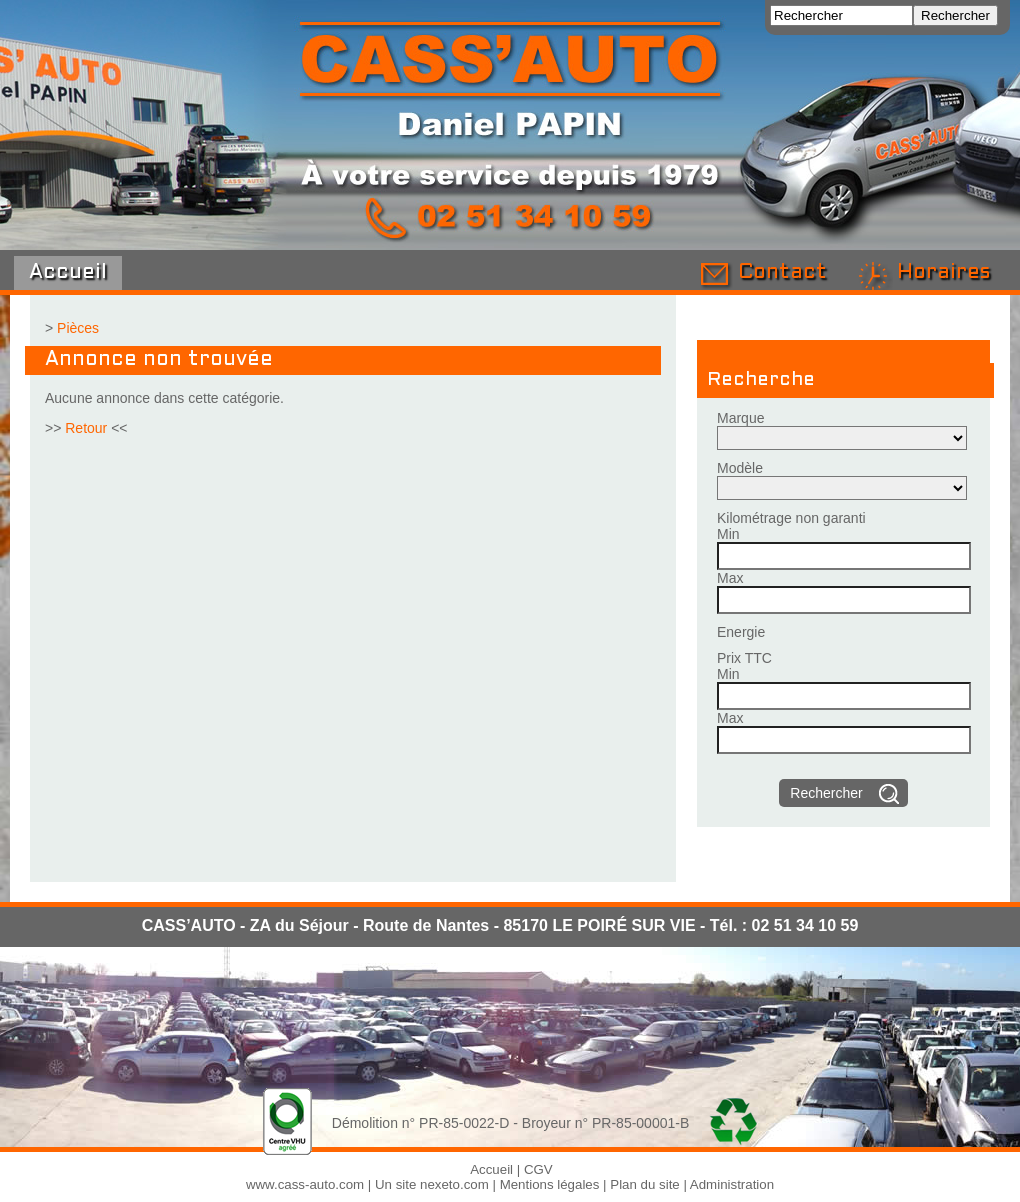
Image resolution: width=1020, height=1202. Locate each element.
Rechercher (826, 793)
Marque (740, 418)
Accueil (68, 273)
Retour (86, 428)
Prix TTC (744, 658)
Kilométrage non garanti (791, 518)
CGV (538, 1169)
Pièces (78, 328)
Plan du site (644, 1184)
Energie (741, 632)
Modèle (740, 468)
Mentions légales (550, 1184)
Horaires (943, 273)
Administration (732, 1184)
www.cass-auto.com (305, 1184)
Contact (782, 273)
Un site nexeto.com (432, 1184)
